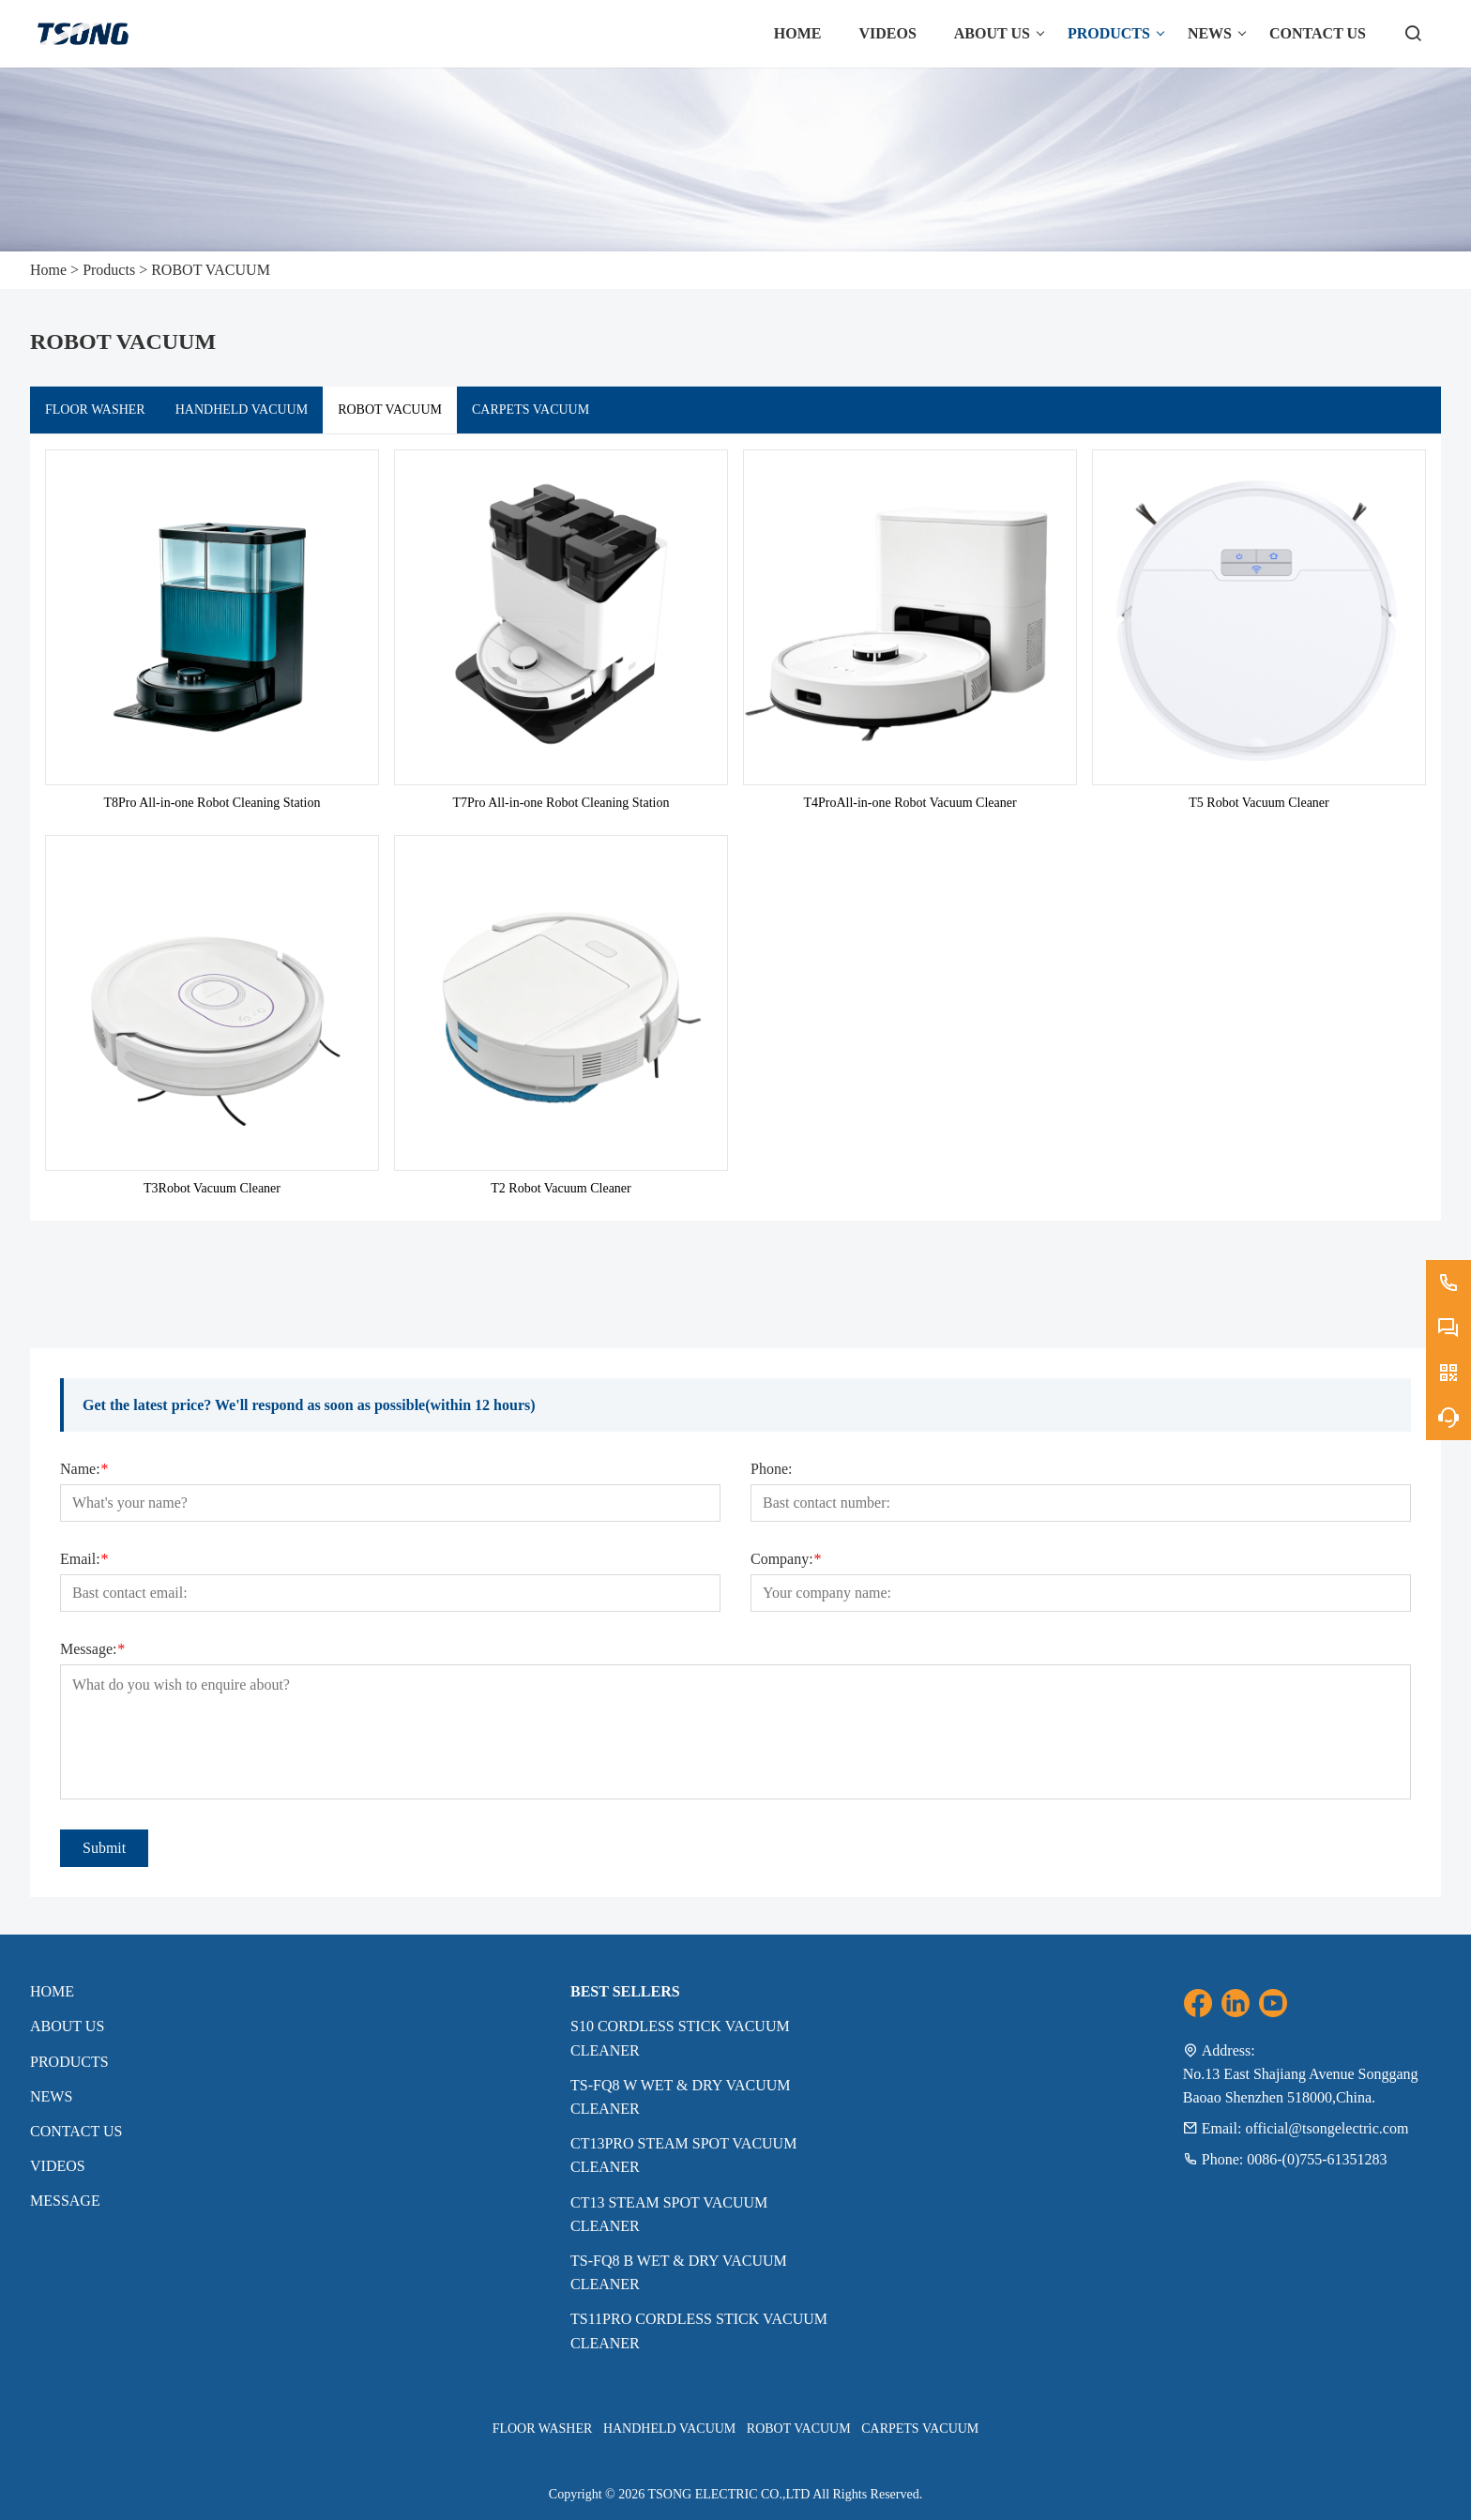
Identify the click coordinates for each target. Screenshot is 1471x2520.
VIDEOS (57, 2166)
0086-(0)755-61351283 (1317, 2159)
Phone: (771, 1469)
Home (48, 270)
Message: (92, 1649)
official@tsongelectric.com (1326, 2128)
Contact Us (76, 2131)
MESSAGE (65, 2201)
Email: (84, 1559)
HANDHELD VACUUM (241, 409)
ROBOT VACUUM (210, 270)
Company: (786, 1559)
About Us (67, 2026)
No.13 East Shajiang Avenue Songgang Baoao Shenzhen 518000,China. (1300, 2085)
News (51, 2096)
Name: (84, 1469)
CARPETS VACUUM (530, 409)
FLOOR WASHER (95, 409)
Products (109, 270)
